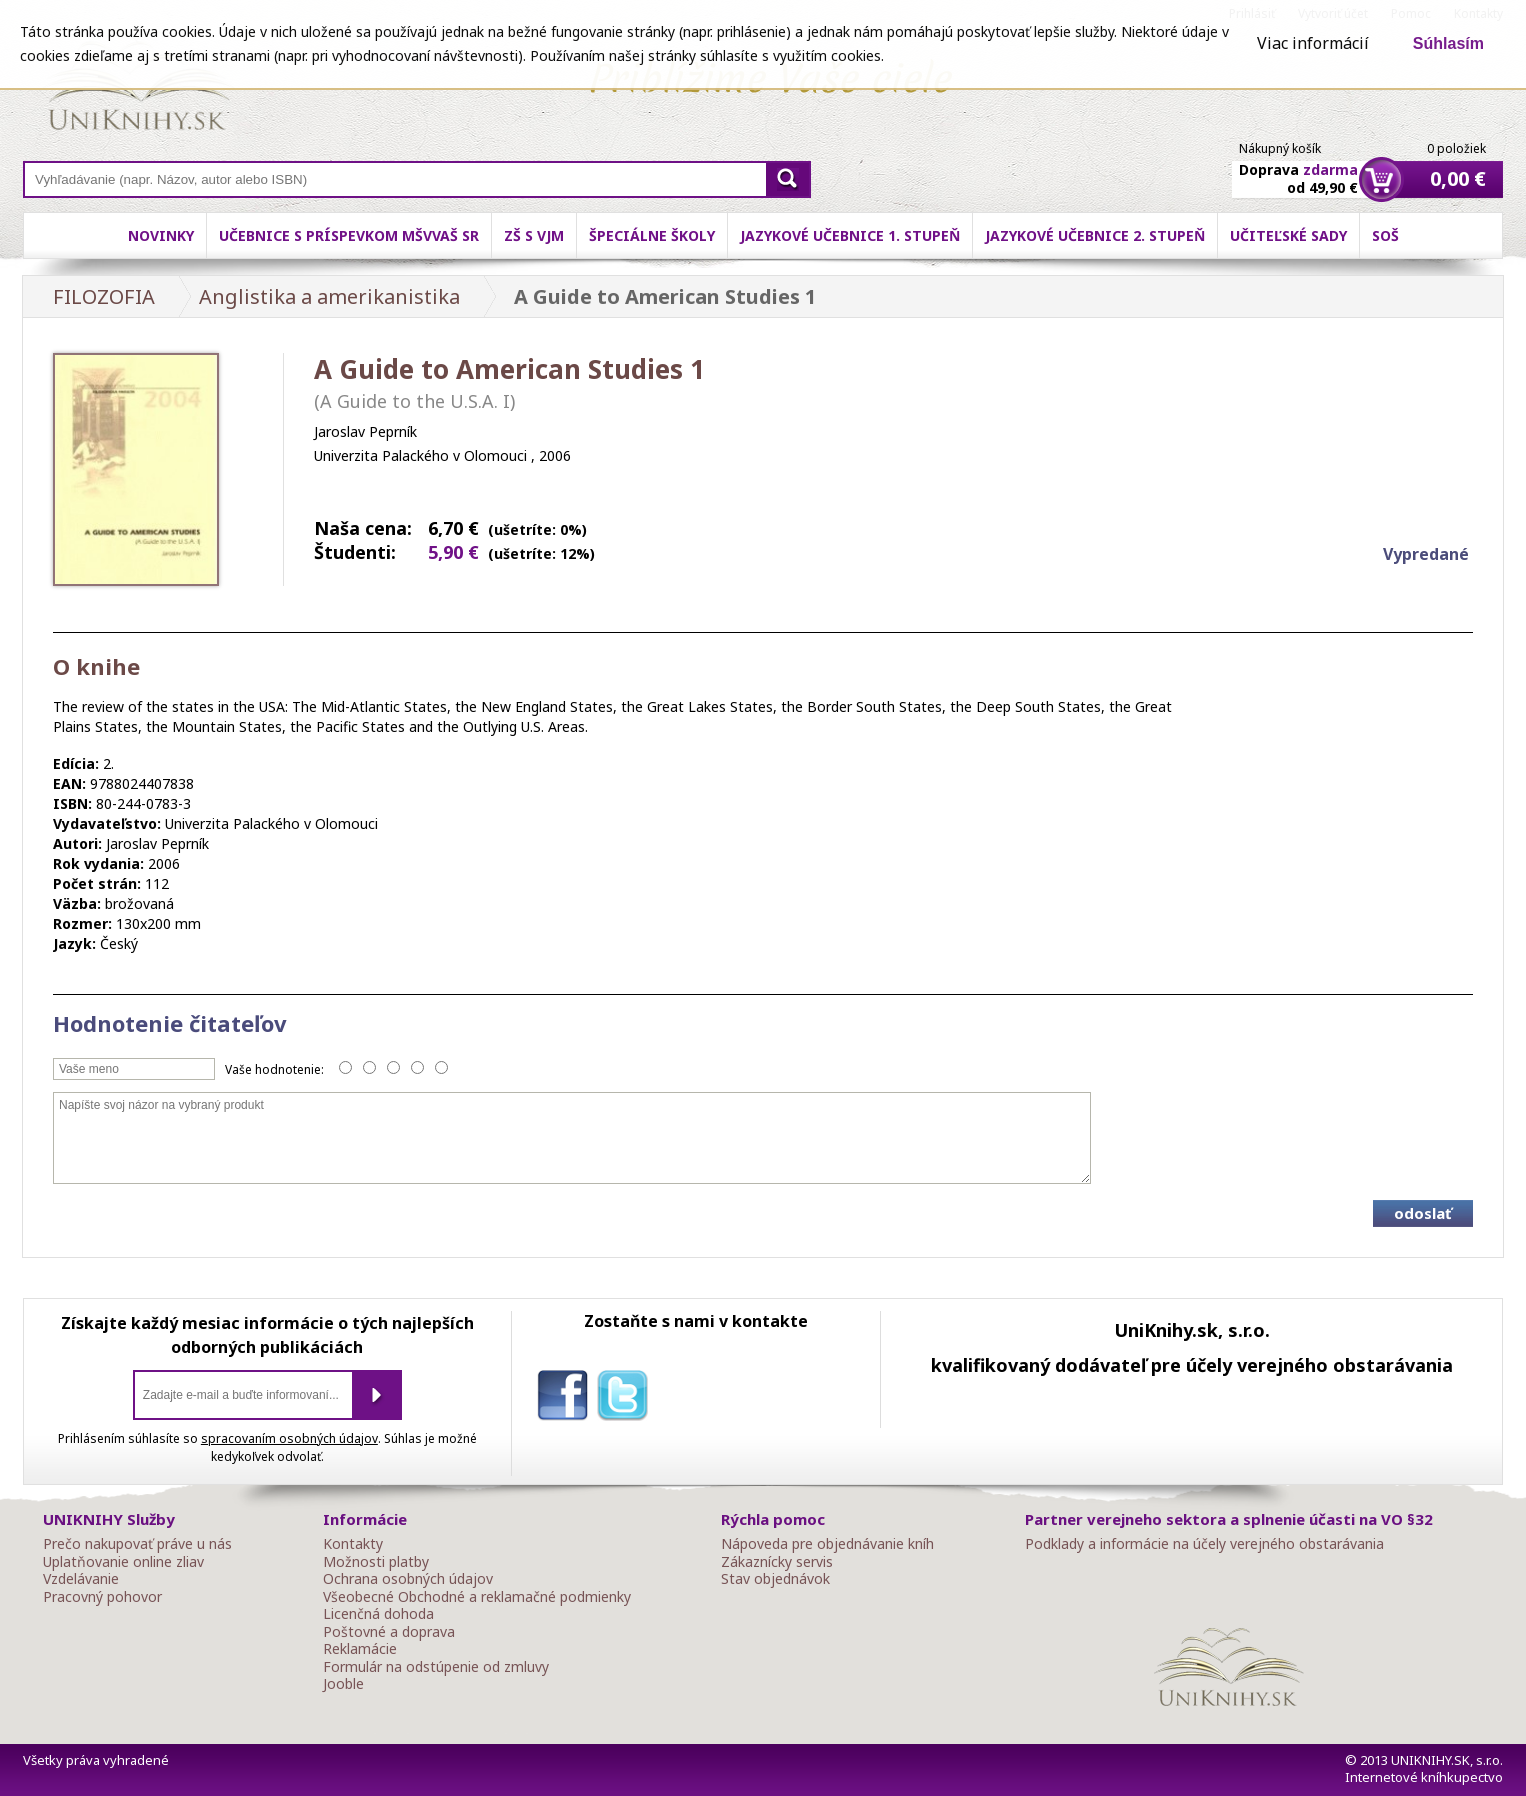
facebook (567, 1399)
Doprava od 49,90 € (1298, 167)
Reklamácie (360, 1649)
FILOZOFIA (104, 296)
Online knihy (138, 90)
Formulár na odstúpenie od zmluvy (436, 1667)
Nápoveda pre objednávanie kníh (827, 1544)
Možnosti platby (376, 1562)
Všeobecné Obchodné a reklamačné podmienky (477, 1597)
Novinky (161, 235)
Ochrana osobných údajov (408, 1579)
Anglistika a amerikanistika (329, 296)
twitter (627, 1399)
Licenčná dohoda (378, 1614)
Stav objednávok (775, 1579)
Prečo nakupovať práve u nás (137, 1544)
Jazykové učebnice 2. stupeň (1095, 235)
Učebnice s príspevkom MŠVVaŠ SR (349, 235)
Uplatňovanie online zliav (123, 1562)
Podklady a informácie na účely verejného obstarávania (1204, 1544)
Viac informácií (1313, 43)
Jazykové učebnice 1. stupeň (850, 235)
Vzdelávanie (81, 1579)
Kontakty (353, 1544)
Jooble (343, 1684)
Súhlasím (1448, 43)
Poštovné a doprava (389, 1632)
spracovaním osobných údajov (289, 1438)
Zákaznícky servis (777, 1562)
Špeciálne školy (652, 235)
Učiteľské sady (1288, 235)
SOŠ (1385, 235)
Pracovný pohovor (102, 1597)
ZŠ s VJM (534, 235)
